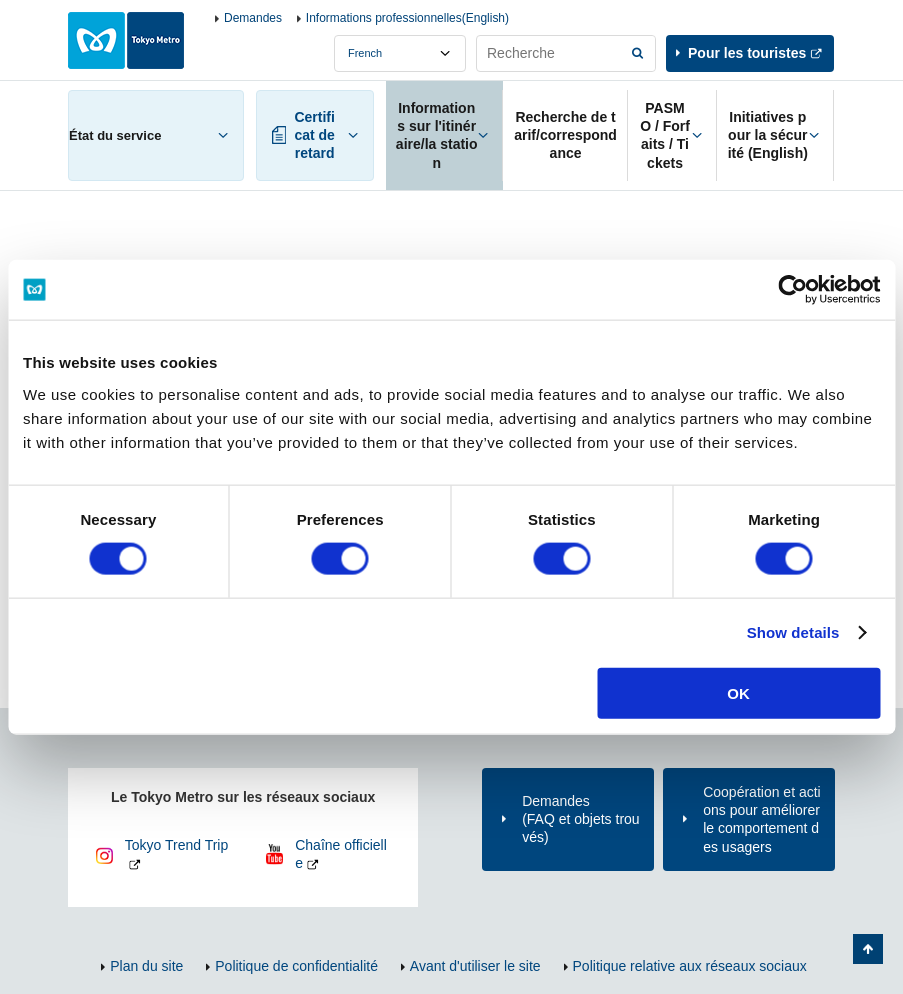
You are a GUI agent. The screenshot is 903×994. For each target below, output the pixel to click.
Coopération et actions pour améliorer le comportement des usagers (762, 819)
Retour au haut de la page (868, 949)
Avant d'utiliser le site (475, 966)
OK (738, 692)
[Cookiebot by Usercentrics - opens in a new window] (792, 290)
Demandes (253, 18)
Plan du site (146, 966)
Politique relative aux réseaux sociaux (690, 966)
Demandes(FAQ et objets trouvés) (581, 819)
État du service (115, 135)
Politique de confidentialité (296, 966)
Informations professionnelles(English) (407, 18)
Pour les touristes (747, 53)
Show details (793, 632)
